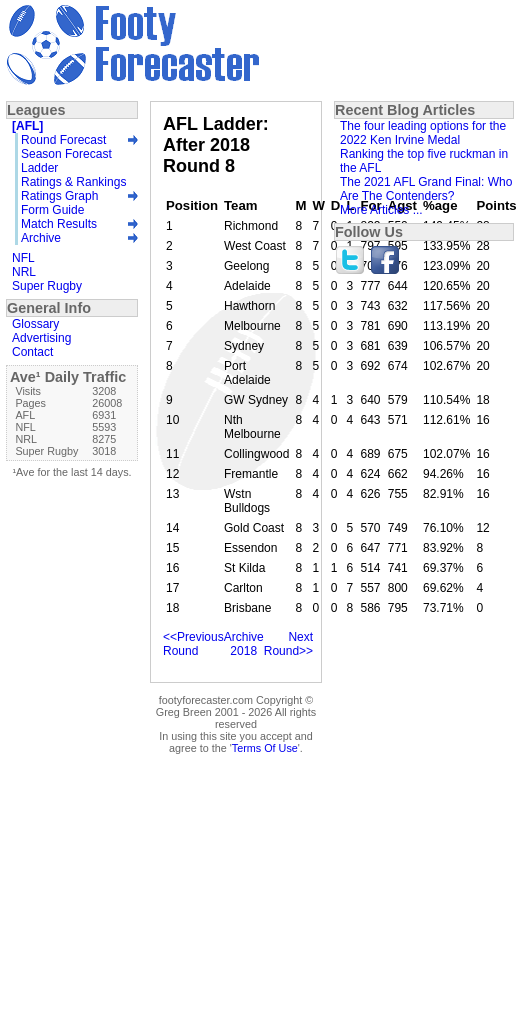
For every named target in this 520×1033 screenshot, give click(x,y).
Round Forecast (63, 140)
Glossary (35, 324)
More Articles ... (381, 210)
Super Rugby (47, 286)
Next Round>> (288, 644)
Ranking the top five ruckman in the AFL (424, 161)
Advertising (41, 338)
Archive (41, 238)
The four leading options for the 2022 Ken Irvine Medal (423, 133)
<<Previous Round (193, 644)
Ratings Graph (59, 196)
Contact (32, 352)
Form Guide (52, 210)
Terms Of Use (265, 748)
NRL (24, 272)
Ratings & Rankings (73, 182)
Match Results (59, 224)
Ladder (39, 168)
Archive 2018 (244, 644)
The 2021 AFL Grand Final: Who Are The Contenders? (426, 189)
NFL (23, 258)
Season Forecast (66, 154)
